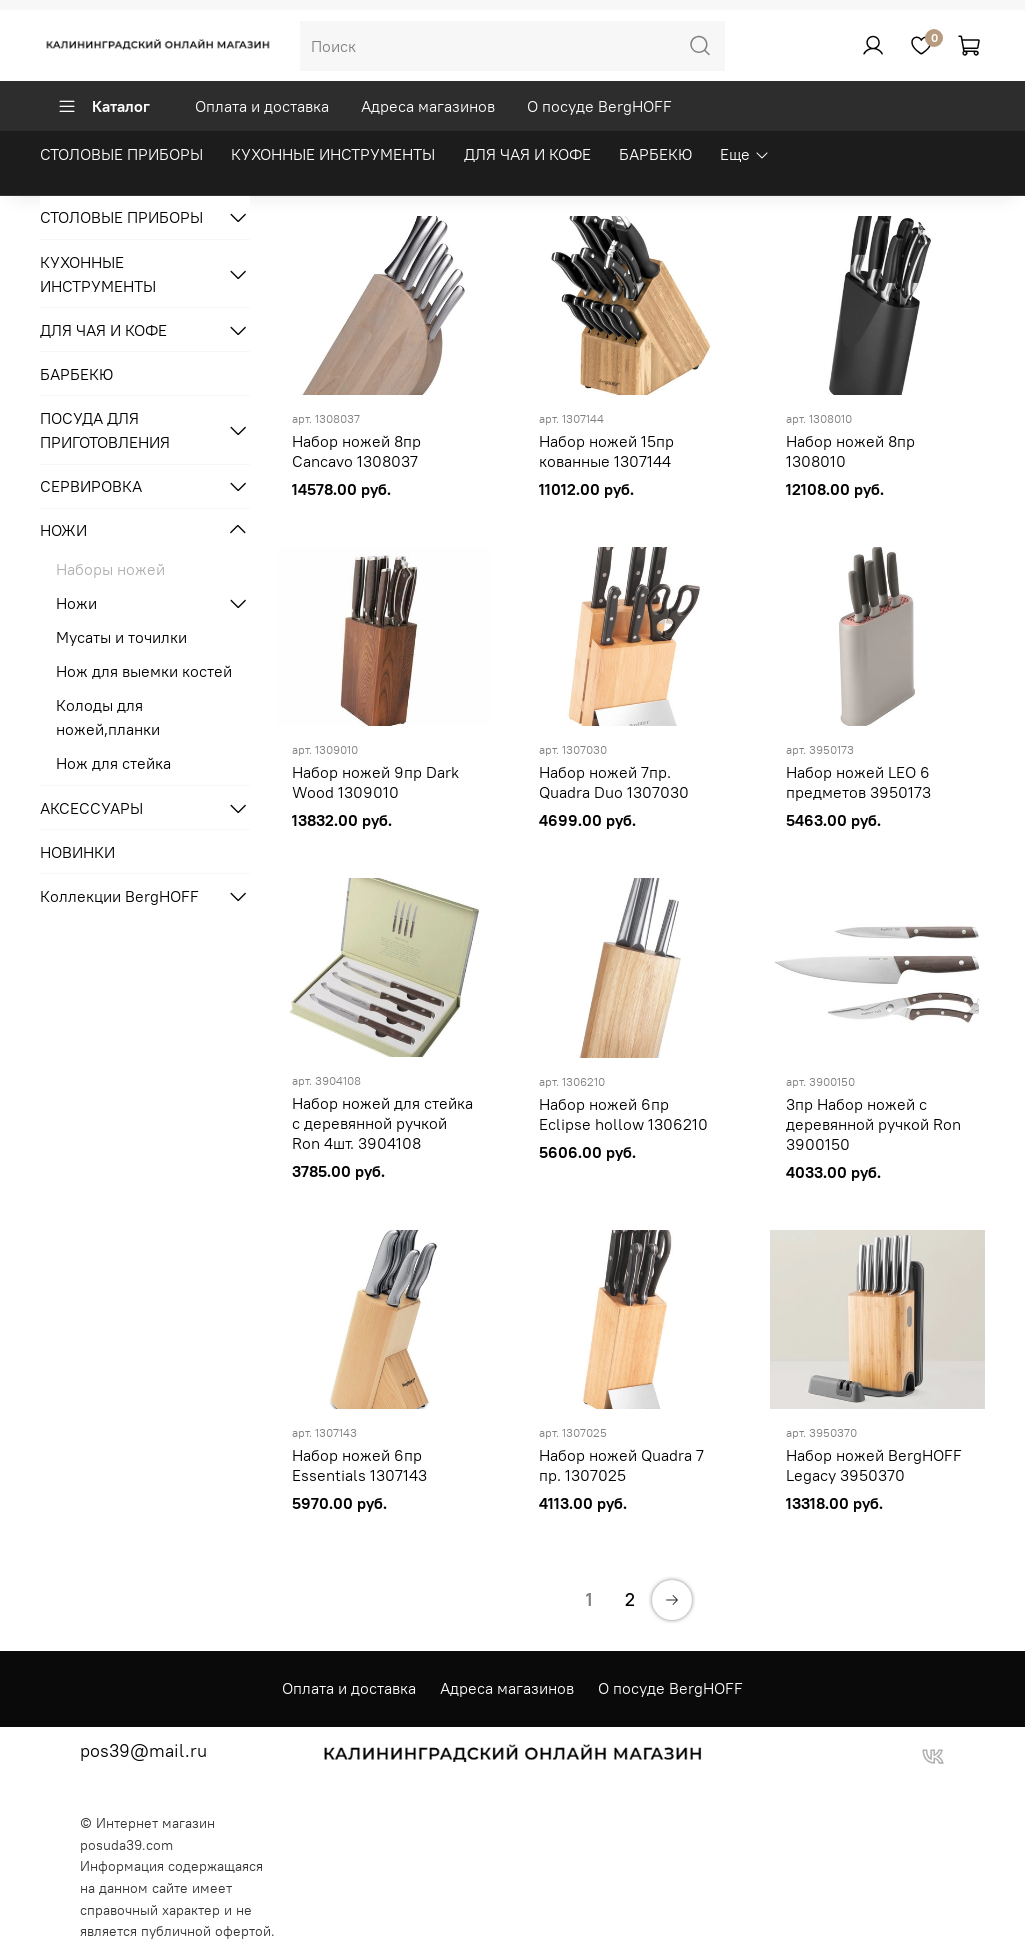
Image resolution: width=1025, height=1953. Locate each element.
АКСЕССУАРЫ (91, 808)
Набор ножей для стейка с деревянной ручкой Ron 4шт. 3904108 (382, 1123)
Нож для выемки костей (144, 671)
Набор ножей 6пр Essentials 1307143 (359, 1465)
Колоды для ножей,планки (108, 717)
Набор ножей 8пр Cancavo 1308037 (356, 451)
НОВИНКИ (77, 852)
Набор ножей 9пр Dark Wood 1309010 (375, 782)
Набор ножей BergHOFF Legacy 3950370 (874, 1465)
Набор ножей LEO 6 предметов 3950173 (858, 782)
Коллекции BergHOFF (119, 896)
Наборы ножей (110, 569)
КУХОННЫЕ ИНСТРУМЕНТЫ (333, 154)
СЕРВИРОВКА (91, 486)
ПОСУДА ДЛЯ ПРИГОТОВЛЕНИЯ (105, 430)
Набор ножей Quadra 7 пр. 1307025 (621, 1465)
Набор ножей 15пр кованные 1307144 (606, 451)
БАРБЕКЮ (655, 154)
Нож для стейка (113, 763)
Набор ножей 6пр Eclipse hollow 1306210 (623, 1114)
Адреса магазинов (428, 106)
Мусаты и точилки (121, 637)
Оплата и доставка (262, 106)
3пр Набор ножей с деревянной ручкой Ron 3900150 (873, 1124)
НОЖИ (63, 530)
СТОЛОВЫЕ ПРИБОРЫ (121, 154)
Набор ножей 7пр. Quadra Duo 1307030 (614, 782)
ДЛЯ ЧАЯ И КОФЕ (527, 154)
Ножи (76, 603)
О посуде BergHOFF (599, 106)
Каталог (103, 106)
